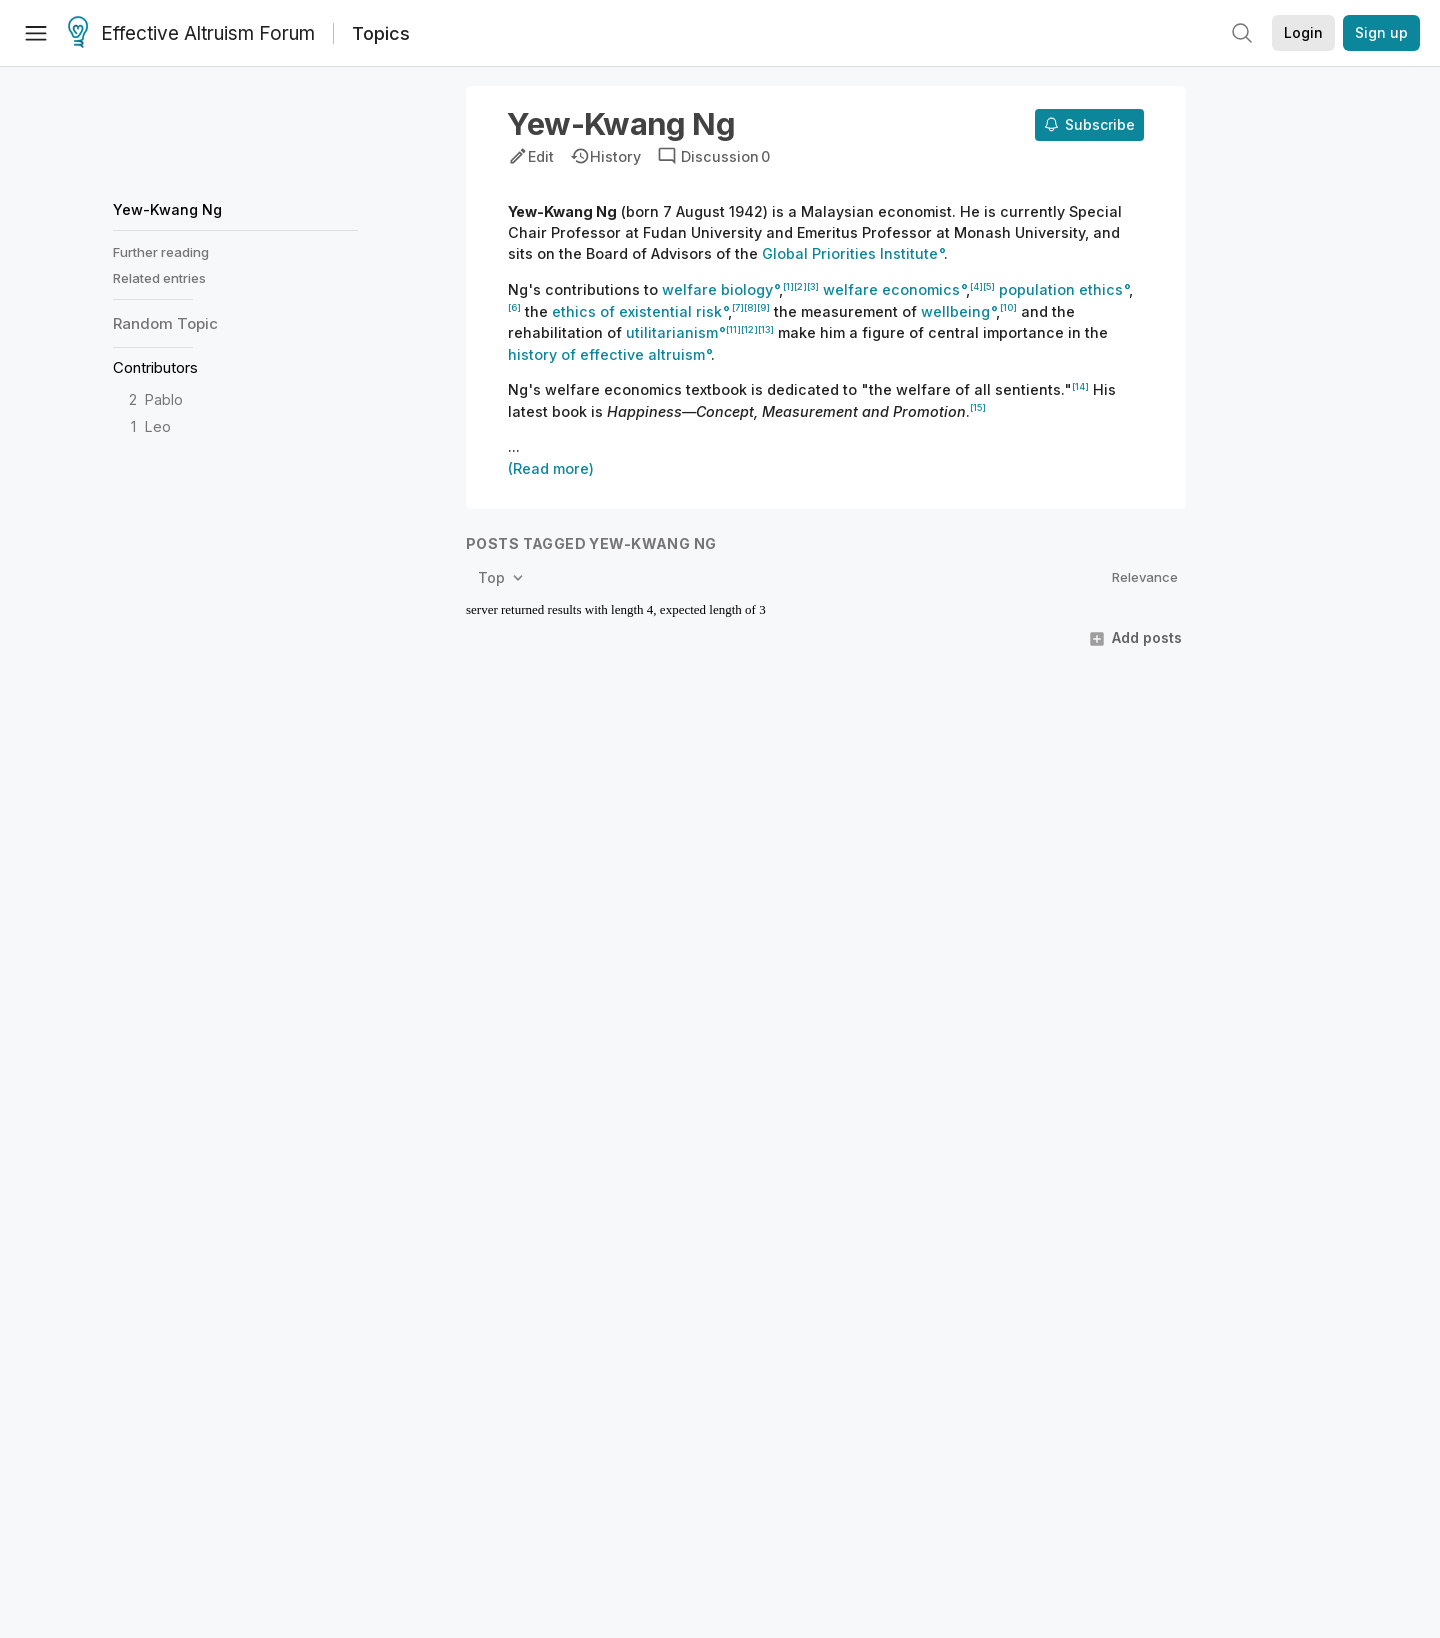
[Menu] (36, 33)
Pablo (164, 399)
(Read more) (551, 468)
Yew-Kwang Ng (167, 209)
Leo (158, 426)
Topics (381, 33)
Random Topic (165, 323)
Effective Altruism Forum (191, 34)
